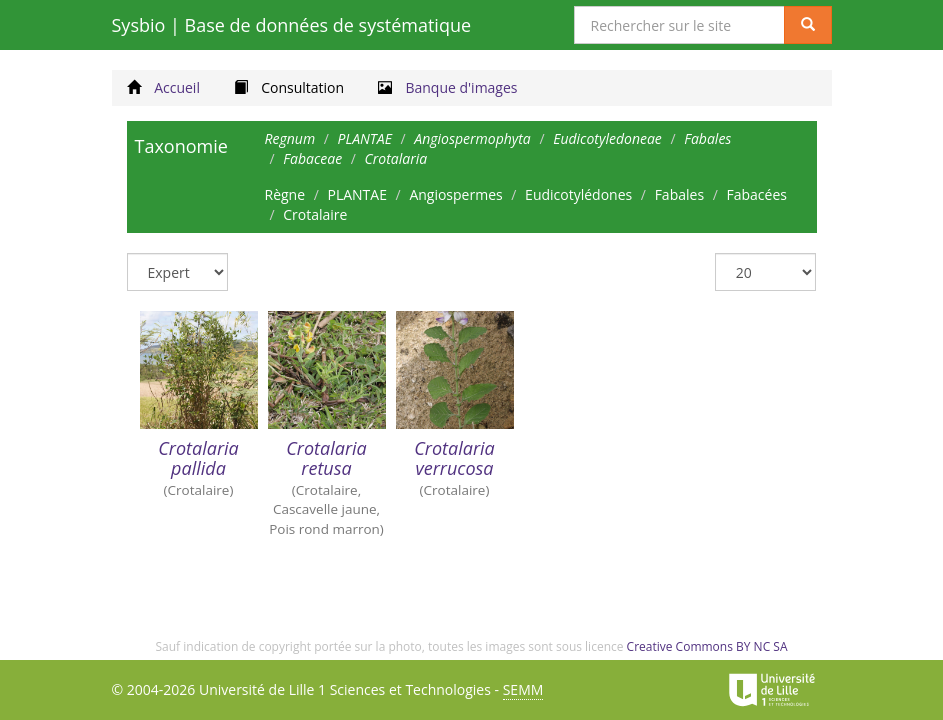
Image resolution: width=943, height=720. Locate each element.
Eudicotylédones (578, 194)
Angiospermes (455, 194)
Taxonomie (181, 146)
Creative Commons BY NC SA (707, 646)
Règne (285, 194)
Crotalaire (315, 214)
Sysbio (292, 25)
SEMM (523, 689)
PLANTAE (356, 194)
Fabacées (756, 194)
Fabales (679, 194)
